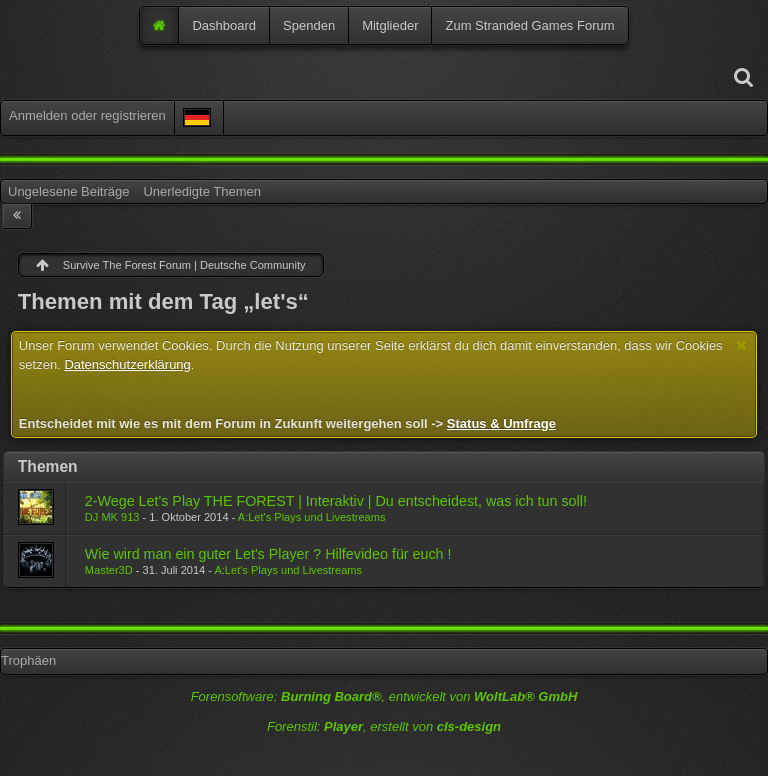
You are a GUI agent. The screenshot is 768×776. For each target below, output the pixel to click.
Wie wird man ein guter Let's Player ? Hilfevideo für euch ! (268, 554)
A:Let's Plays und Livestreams (312, 517)
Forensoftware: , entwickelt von (384, 696)
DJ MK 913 (112, 517)
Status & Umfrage (501, 423)
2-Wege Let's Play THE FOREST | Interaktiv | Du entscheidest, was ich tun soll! (336, 501)
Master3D (109, 570)
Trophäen (28, 660)
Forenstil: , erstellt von (384, 726)
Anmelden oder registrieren (87, 115)
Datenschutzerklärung (127, 364)
